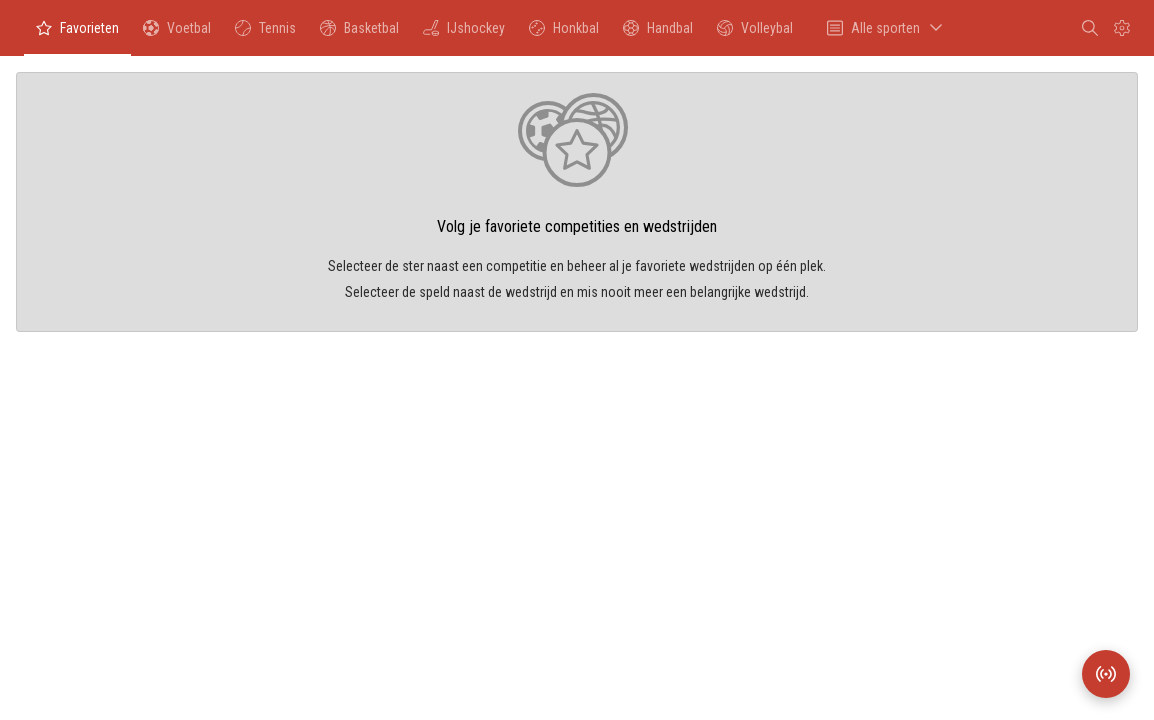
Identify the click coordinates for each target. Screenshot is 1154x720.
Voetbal (176, 33)
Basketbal (359, 33)
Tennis (265, 33)
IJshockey (463, 33)
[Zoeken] (1090, 28)
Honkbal (563, 33)
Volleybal (754, 33)
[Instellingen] (1122, 28)
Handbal (657, 33)
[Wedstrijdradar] (1106, 674)
